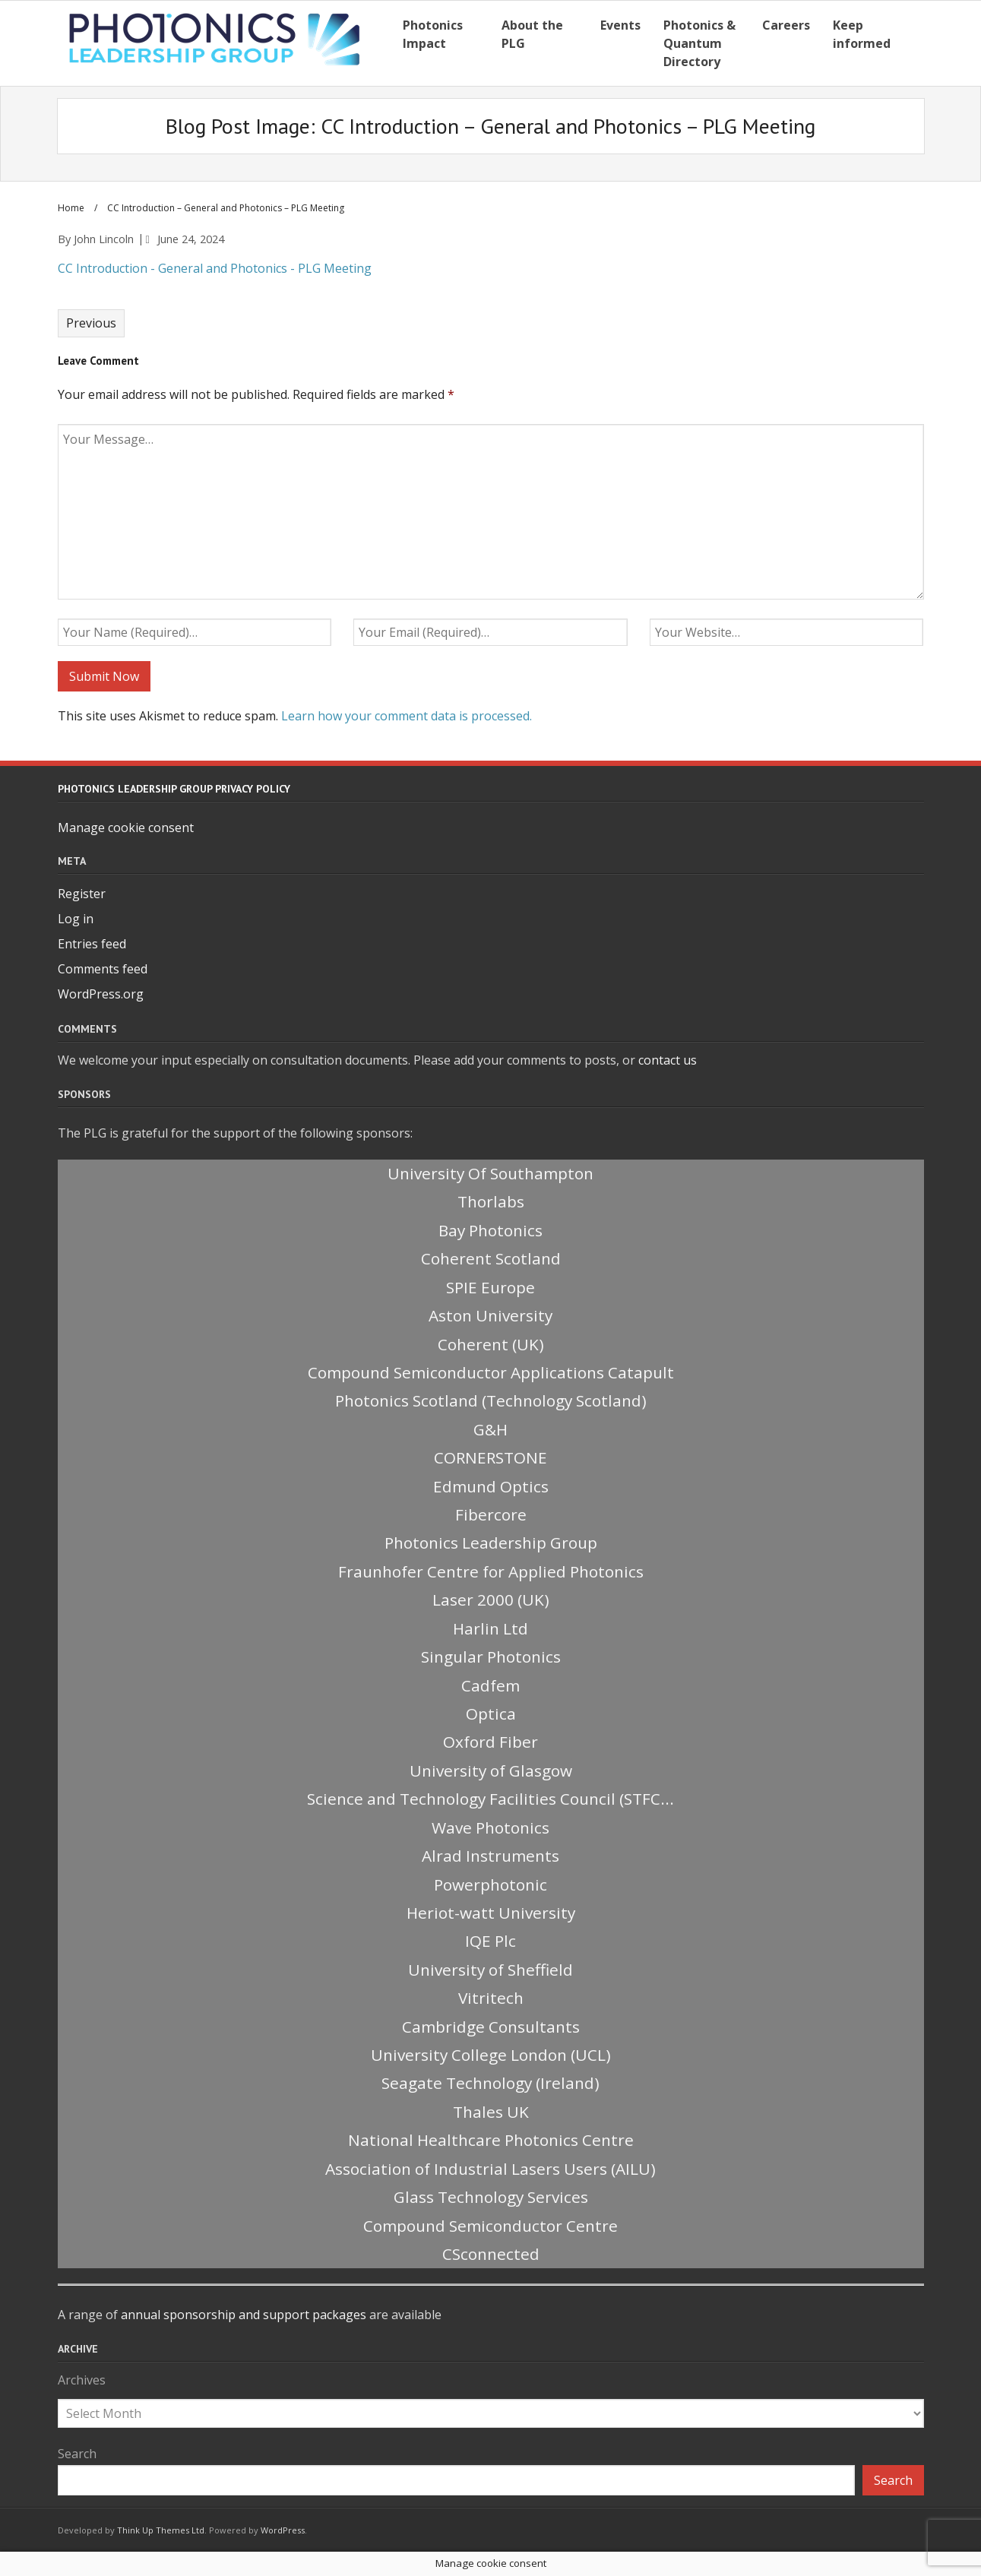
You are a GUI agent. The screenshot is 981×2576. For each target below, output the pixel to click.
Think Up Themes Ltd (160, 2530)
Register (82, 893)
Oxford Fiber (490, 1741)
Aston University (490, 1315)
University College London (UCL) (491, 2054)
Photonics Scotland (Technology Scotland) (491, 1400)
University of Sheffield (490, 1969)
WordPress (283, 2530)
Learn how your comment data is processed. (406, 715)
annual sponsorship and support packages (243, 2314)
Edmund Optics (491, 1486)
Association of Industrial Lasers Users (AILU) (490, 2168)
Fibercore (491, 1514)
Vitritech (491, 1997)
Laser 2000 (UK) (490, 1599)
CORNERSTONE (490, 1457)
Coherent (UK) (491, 1344)
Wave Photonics (490, 1827)
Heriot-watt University (491, 1912)
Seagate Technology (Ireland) (490, 2082)
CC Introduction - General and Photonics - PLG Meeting (215, 268)
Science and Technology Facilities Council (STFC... (490, 1798)
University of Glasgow (491, 1770)
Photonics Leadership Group (490, 1542)
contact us (667, 1060)
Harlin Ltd (490, 1628)
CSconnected (491, 2253)
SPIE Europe (490, 1287)
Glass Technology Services (491, 2196)
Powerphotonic (490, 1884)
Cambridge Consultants (491, 2026)
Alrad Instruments (490, 1855)
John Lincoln (104, 239)
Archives (82, 2380)
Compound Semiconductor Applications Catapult (491, 1372)
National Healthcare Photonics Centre (491, 2139)
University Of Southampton (490, 1173)
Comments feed (102, 968)
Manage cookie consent (126, 827)
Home (71, 207)
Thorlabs (490, 1201)
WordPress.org (101, 994)
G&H (490, 1429)
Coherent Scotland (491, 1258)
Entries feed (92, 943)
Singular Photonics (491, 1656)
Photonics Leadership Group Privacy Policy (174, 789)
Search (77, 2453)
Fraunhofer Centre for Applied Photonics (491, 1571)
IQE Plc (490, 1940)
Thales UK (491, 2111)
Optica (491, 1713)
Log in (75, 918)
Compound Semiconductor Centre (490, 2225)
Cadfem (490, 1685)
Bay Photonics (490, 1230)
